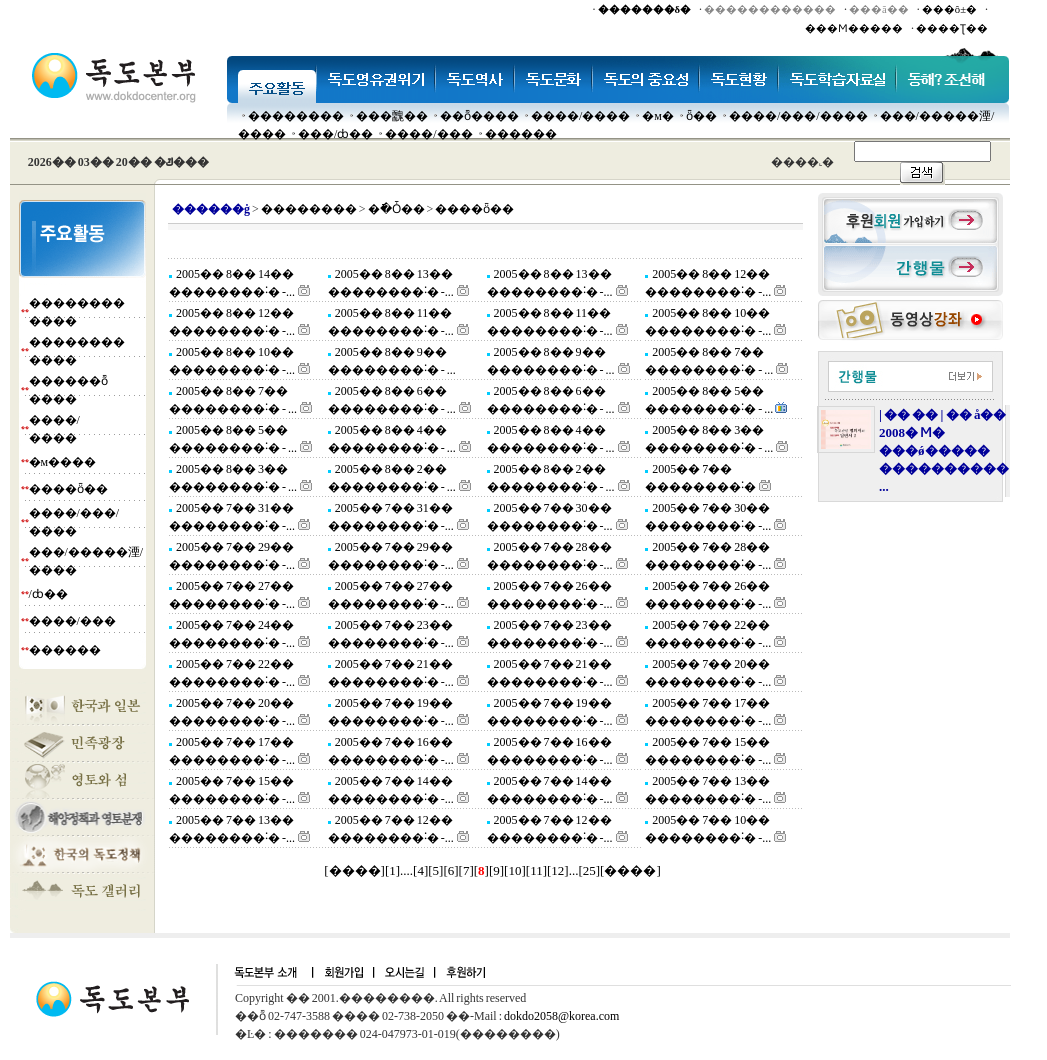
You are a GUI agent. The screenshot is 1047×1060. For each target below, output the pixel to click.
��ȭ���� (479, 116)
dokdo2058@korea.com (561, 1016)
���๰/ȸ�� (335, 134)
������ (521, 134)
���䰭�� (392, 116)
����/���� (580, 116)
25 (589, 870)
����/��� (428, 134)
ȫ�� (701, 116)
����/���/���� (798, 116)
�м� (658, 116)
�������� (296, 116)
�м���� (63, 462)
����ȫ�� (68, 489)
